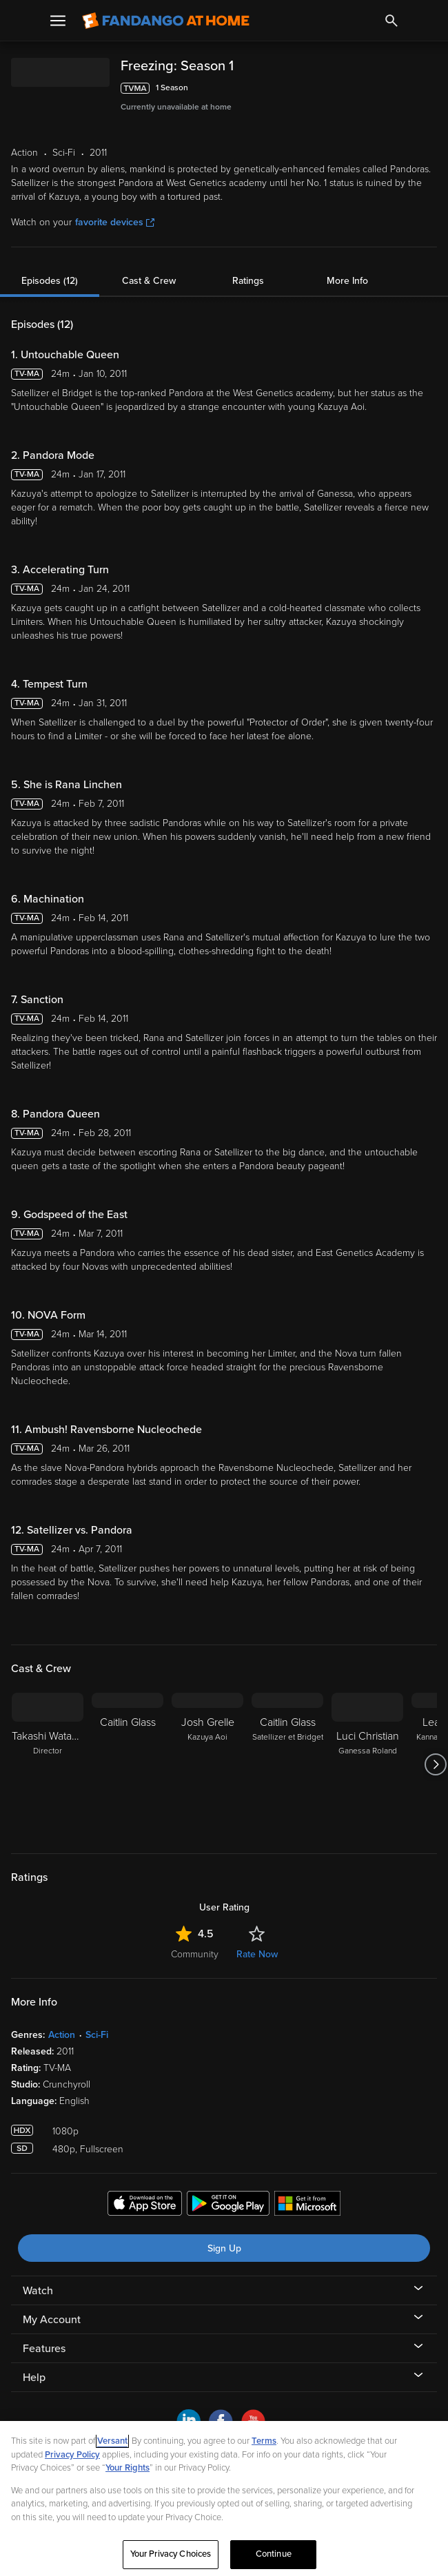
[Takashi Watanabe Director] (47, 1764)
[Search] (391, 20)
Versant (112, 2440)
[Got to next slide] (435, 1764)
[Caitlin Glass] (127, 1764)
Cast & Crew (149, 281)
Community (194, 1954)
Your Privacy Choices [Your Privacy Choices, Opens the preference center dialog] (171, 2553)
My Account (52, 2320)
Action (61, 2035)
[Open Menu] (58, 20)
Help (34, 2377)
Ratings (248, 281)
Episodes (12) (49, 281)
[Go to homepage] (165, 20)
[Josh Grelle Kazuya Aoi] (207, 1764)
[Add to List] (430, 88)
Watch (38, 2291)
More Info (347, 281)
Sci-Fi (96, 2035)
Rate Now (257, 1954)
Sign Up (224, 2248)
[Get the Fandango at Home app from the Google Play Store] (228, 2205)
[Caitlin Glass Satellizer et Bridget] (287, 1764)
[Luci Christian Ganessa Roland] (367, 1764)
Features (44, 2349)
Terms (264, 2440)
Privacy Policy (72, 2454)
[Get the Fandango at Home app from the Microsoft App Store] (307, 2205)
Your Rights (127, 2467)
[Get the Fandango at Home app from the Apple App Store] (145, 2205)
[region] (224, 2498)
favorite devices (114, 222)
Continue (274, 2553)
